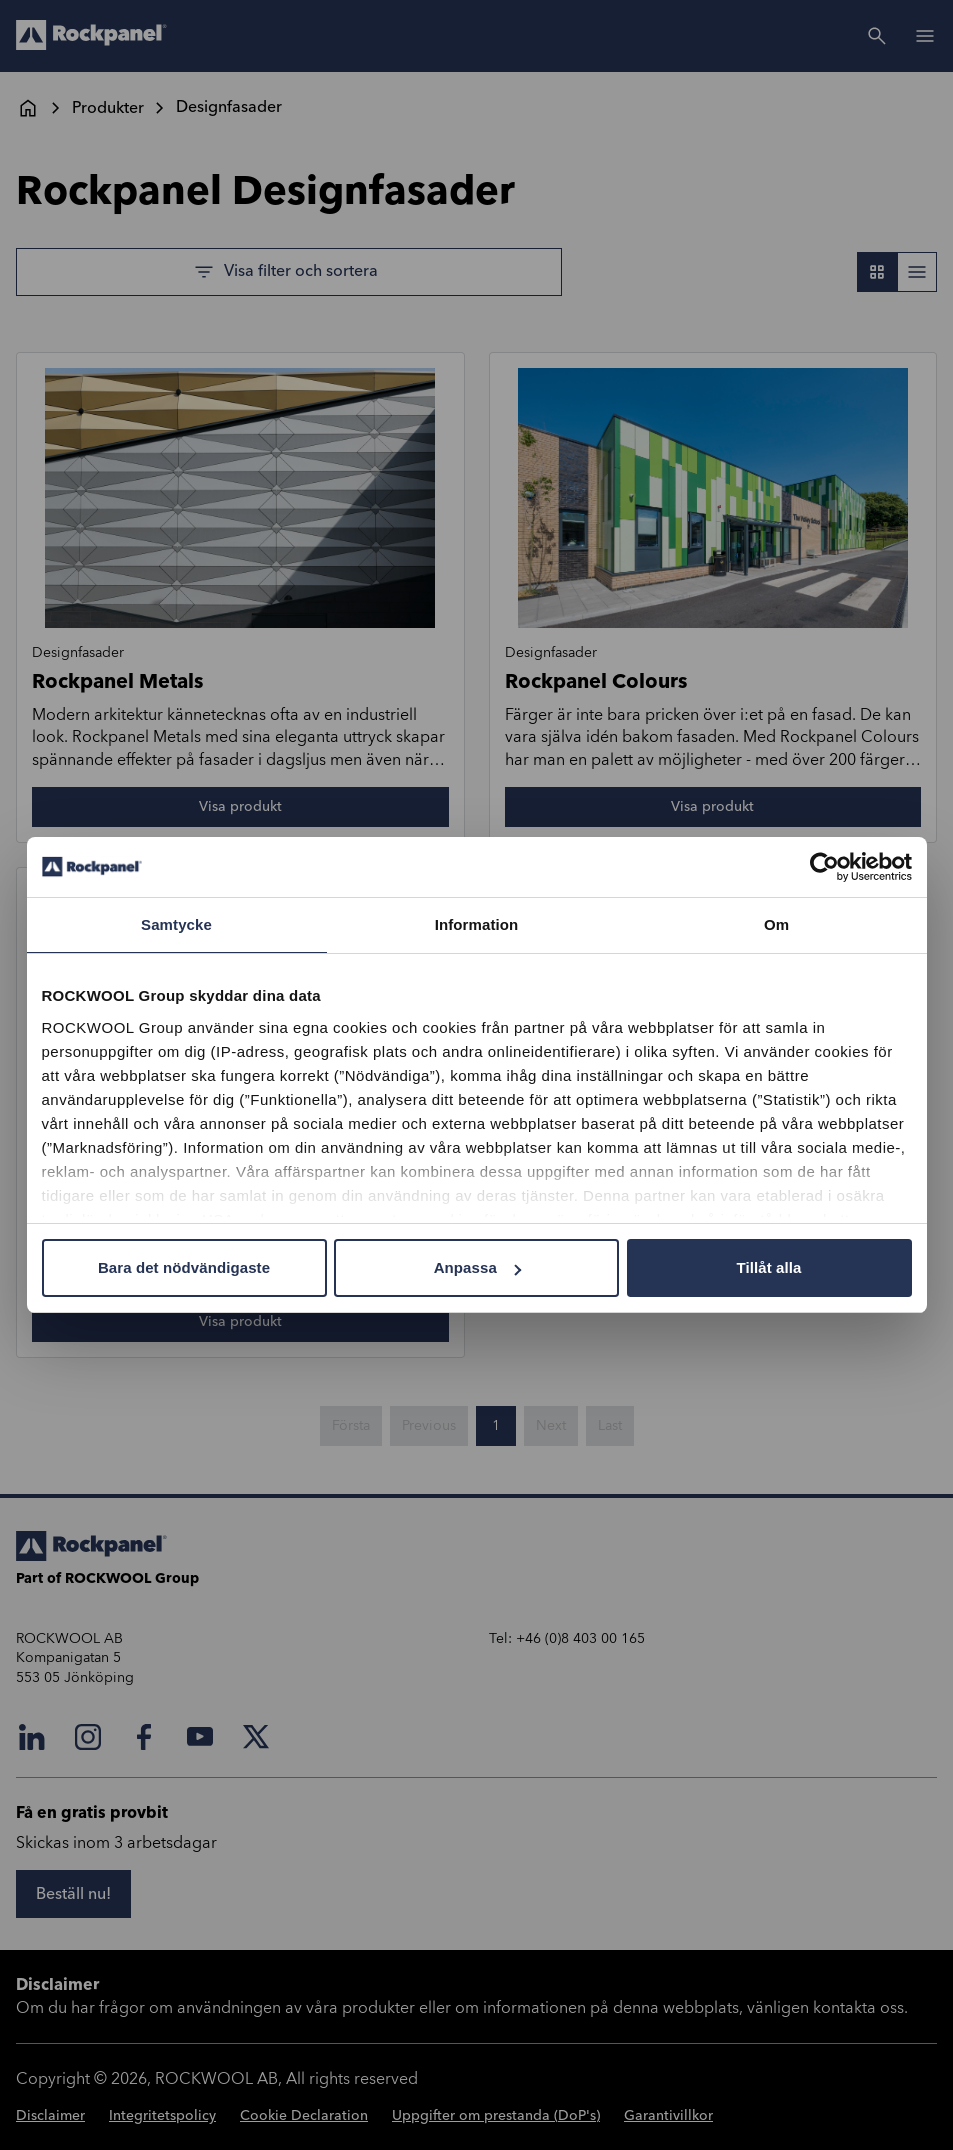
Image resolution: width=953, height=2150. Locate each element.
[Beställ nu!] (73, 1894)
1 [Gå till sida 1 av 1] (496, 1426)
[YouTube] (200, 1737)
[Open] (925, 36)
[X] (256, 1737)
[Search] (877, 36)
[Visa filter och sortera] (289, 272)
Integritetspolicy (162, 2116)
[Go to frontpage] (91, 36)
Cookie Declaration (304, 2116)
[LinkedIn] (32, 1737)
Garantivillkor (668, 2116)
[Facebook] (144, 1737)
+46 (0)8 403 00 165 (580, 1639)
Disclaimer (50, 2116)
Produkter (108, 108)
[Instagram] (88, 1737)
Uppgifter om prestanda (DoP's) (496, 2116)
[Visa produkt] (240, 807)
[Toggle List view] (917, 272)
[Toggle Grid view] (877, 272)
